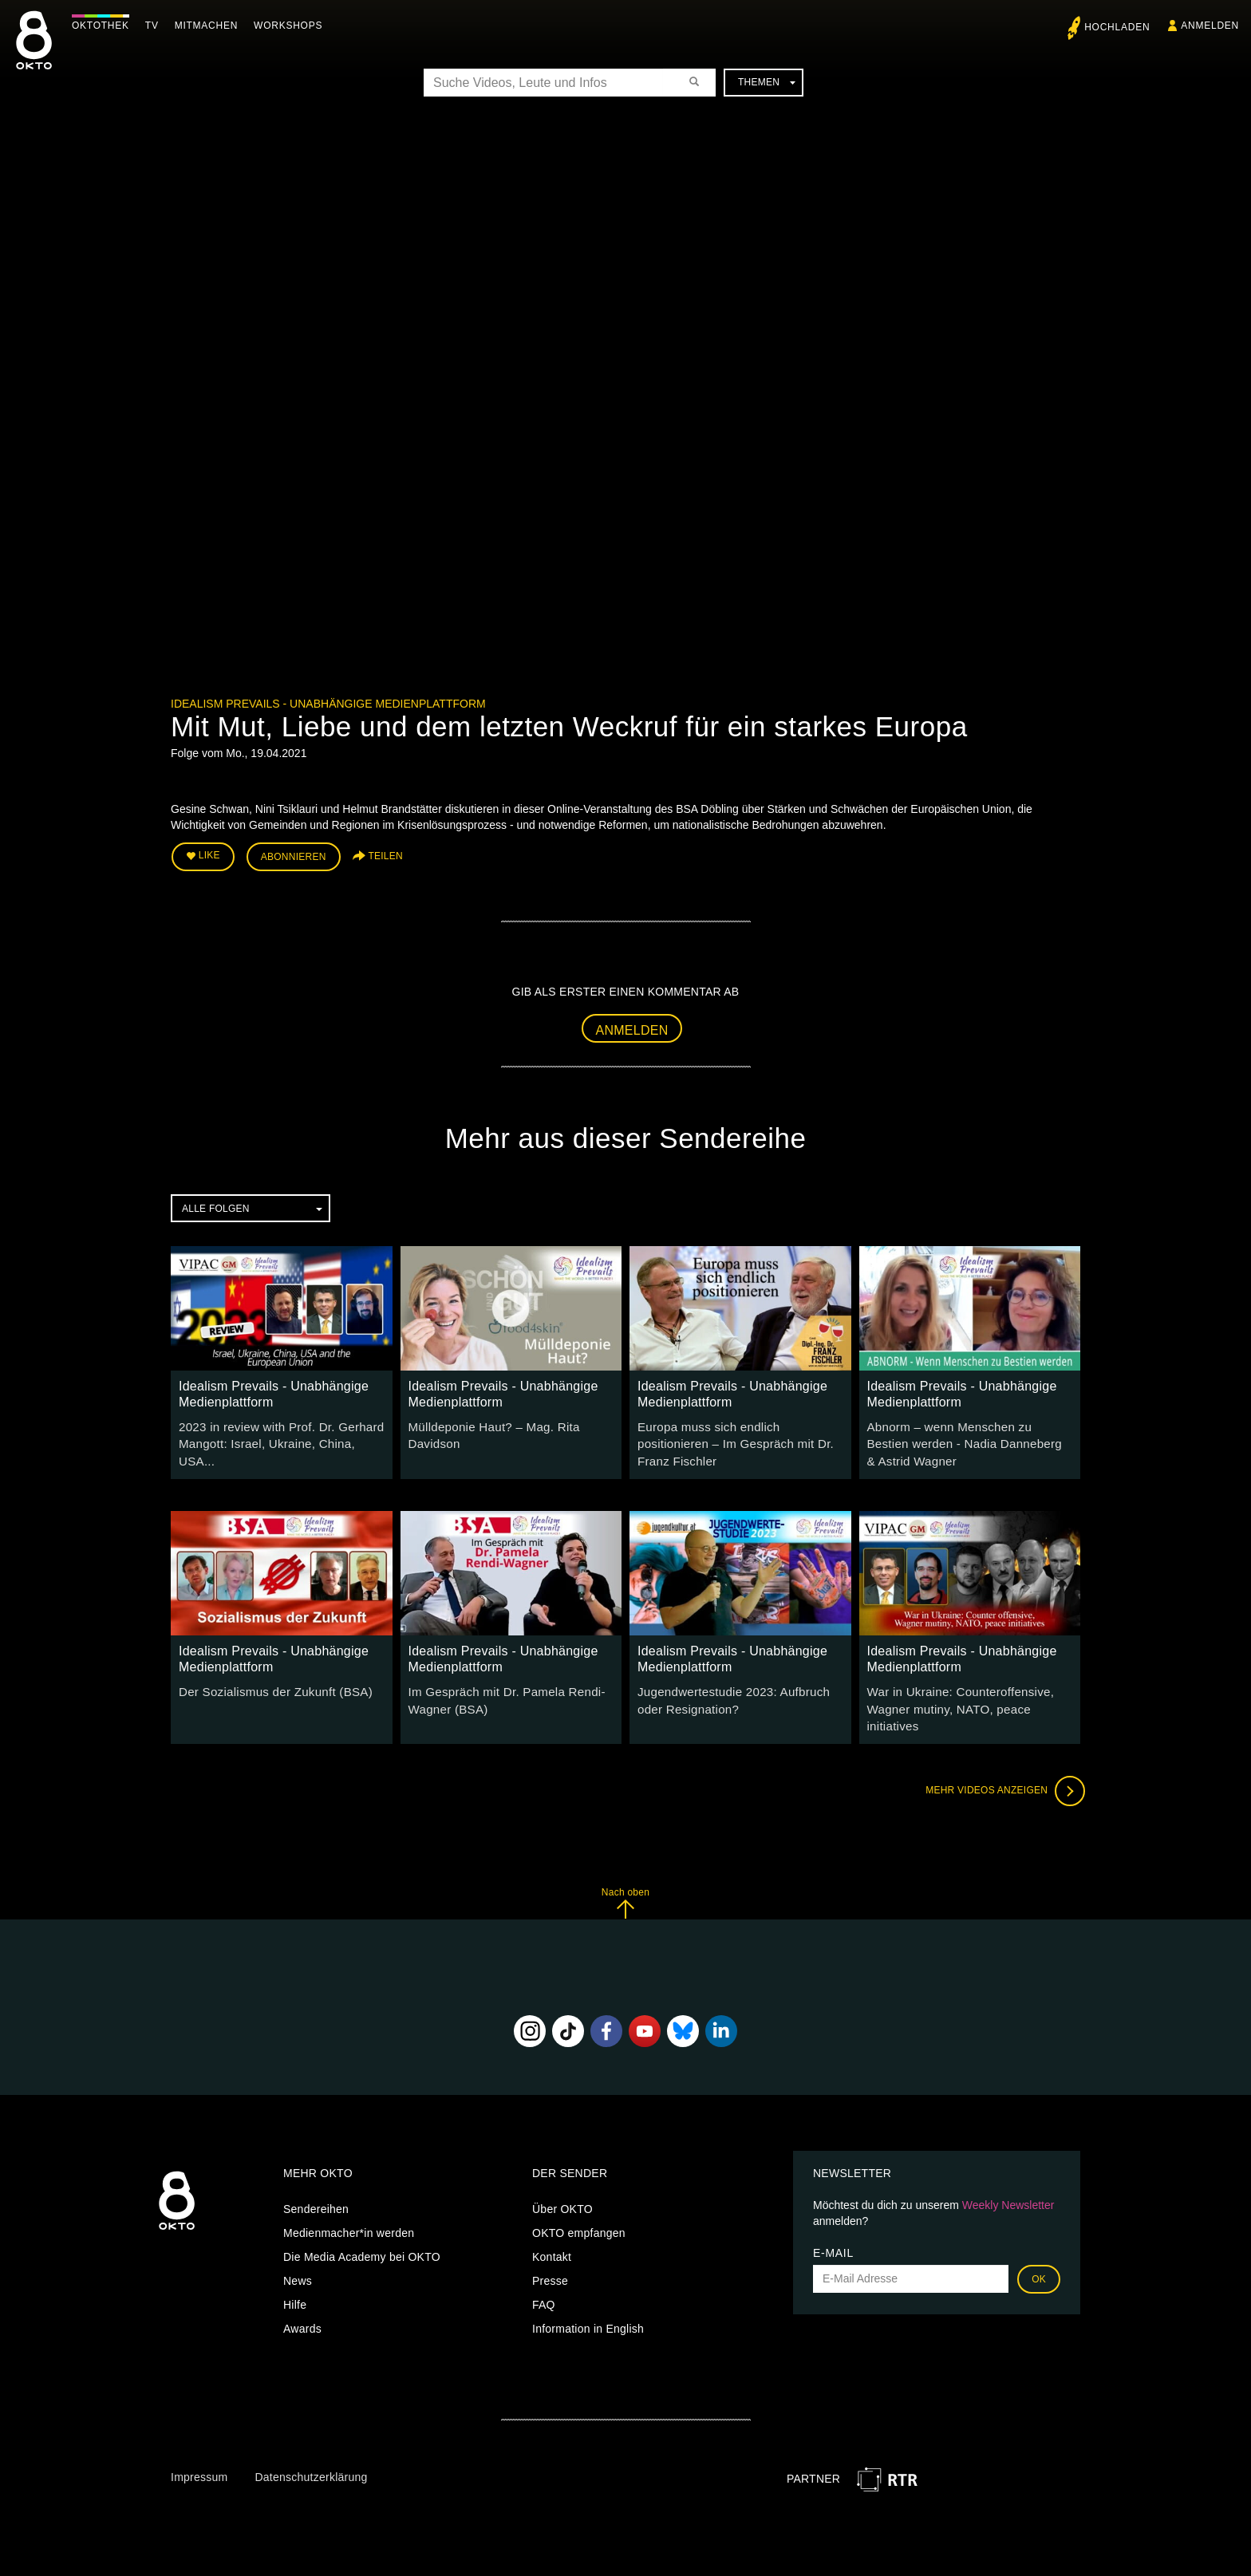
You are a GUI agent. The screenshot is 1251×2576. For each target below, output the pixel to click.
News (297, 2253)
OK (1039, 2251)
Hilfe (294, 2276)
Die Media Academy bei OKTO (361, 2229)
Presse (550, 2253)
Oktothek (104, 25)
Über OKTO (562, 2181)
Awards (302, 2300)
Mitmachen (210, 25)
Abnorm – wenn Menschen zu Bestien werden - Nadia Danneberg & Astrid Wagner (964, 1438)
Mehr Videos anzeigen (1000, 1764)
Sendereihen (316, 2181)
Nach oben (625, 1876)
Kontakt (551, 2229)
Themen (766, 82)
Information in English (588, 2300)
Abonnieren (293, 855)
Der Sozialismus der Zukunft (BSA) (268, 1684)
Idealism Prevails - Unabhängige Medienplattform (328, 703)
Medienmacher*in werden (348, 2205)
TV (156, 25)
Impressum (199, 2450)
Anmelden (632, 1026)
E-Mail (833, 2225)
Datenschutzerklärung (311, 2450)
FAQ (543, 2276)
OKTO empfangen (579, 2205)
